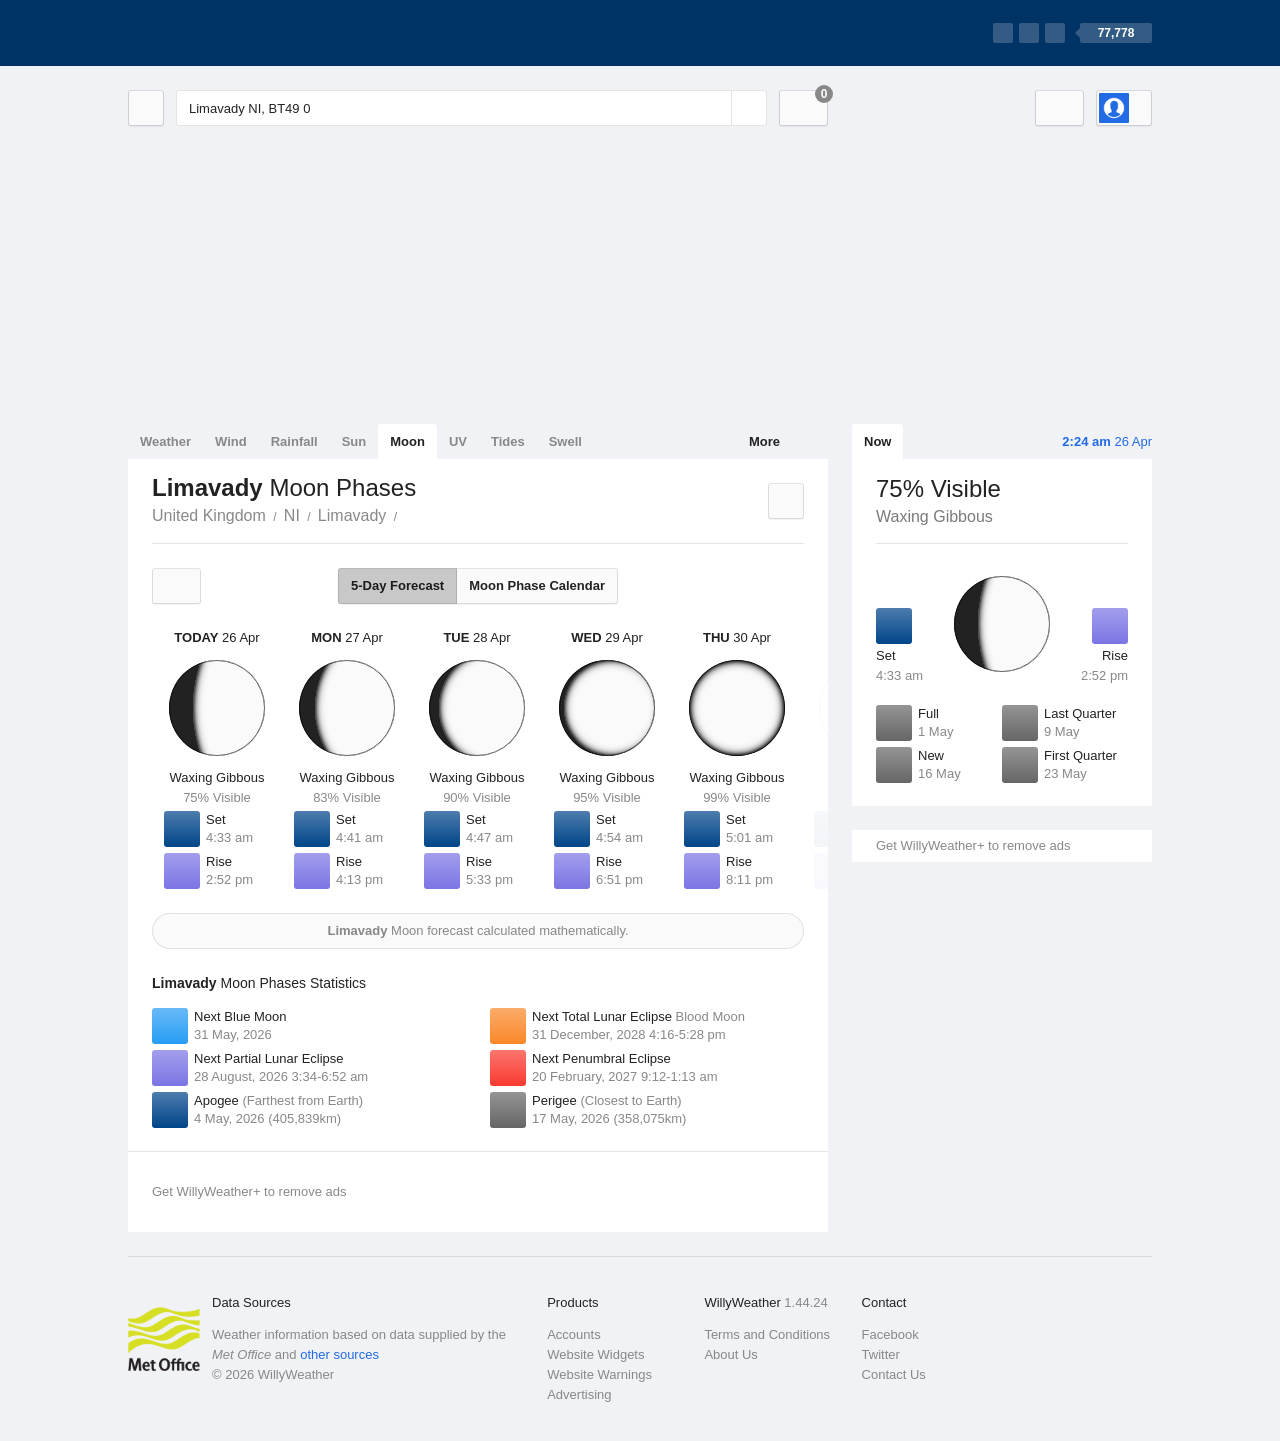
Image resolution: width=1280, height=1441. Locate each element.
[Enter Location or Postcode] (471, 108)
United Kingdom (209, 515)
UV (458, 441)
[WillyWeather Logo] (222, 33)
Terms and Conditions (767, 1334)
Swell (565, 441)
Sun (354, 441)
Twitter (881, 1354)
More (764, 441)
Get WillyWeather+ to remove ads (973, 845)
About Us (730, 1354)
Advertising (579, 1394)
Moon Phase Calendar (537, 585)
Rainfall (294, 441)
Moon (407, 441)
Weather (165, 441)
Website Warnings (599, 1374)
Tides (508, 441)
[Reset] (714, 108)
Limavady (352, 515)
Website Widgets (595, 1354)
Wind (231, 441)
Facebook (890, 1334)
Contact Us (894, 1374)
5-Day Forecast (397, 585)
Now (877, 441)
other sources (339, 1354)
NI (292, 515)
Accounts (573, 1334)
